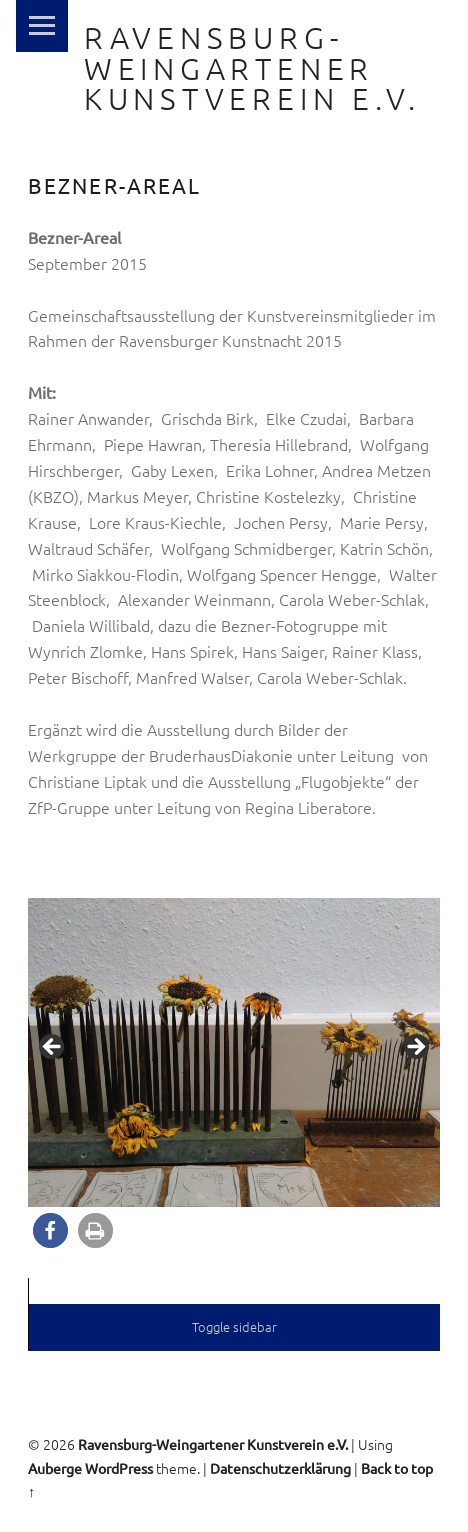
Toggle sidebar (234, 1326)
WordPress (119, 1468)
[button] (50, 1230)
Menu (42, 26)
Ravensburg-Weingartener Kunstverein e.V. (252, 68)
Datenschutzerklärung (280, 1468)
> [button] (415, 1048)
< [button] (53, 1048)
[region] (234, 1052)
